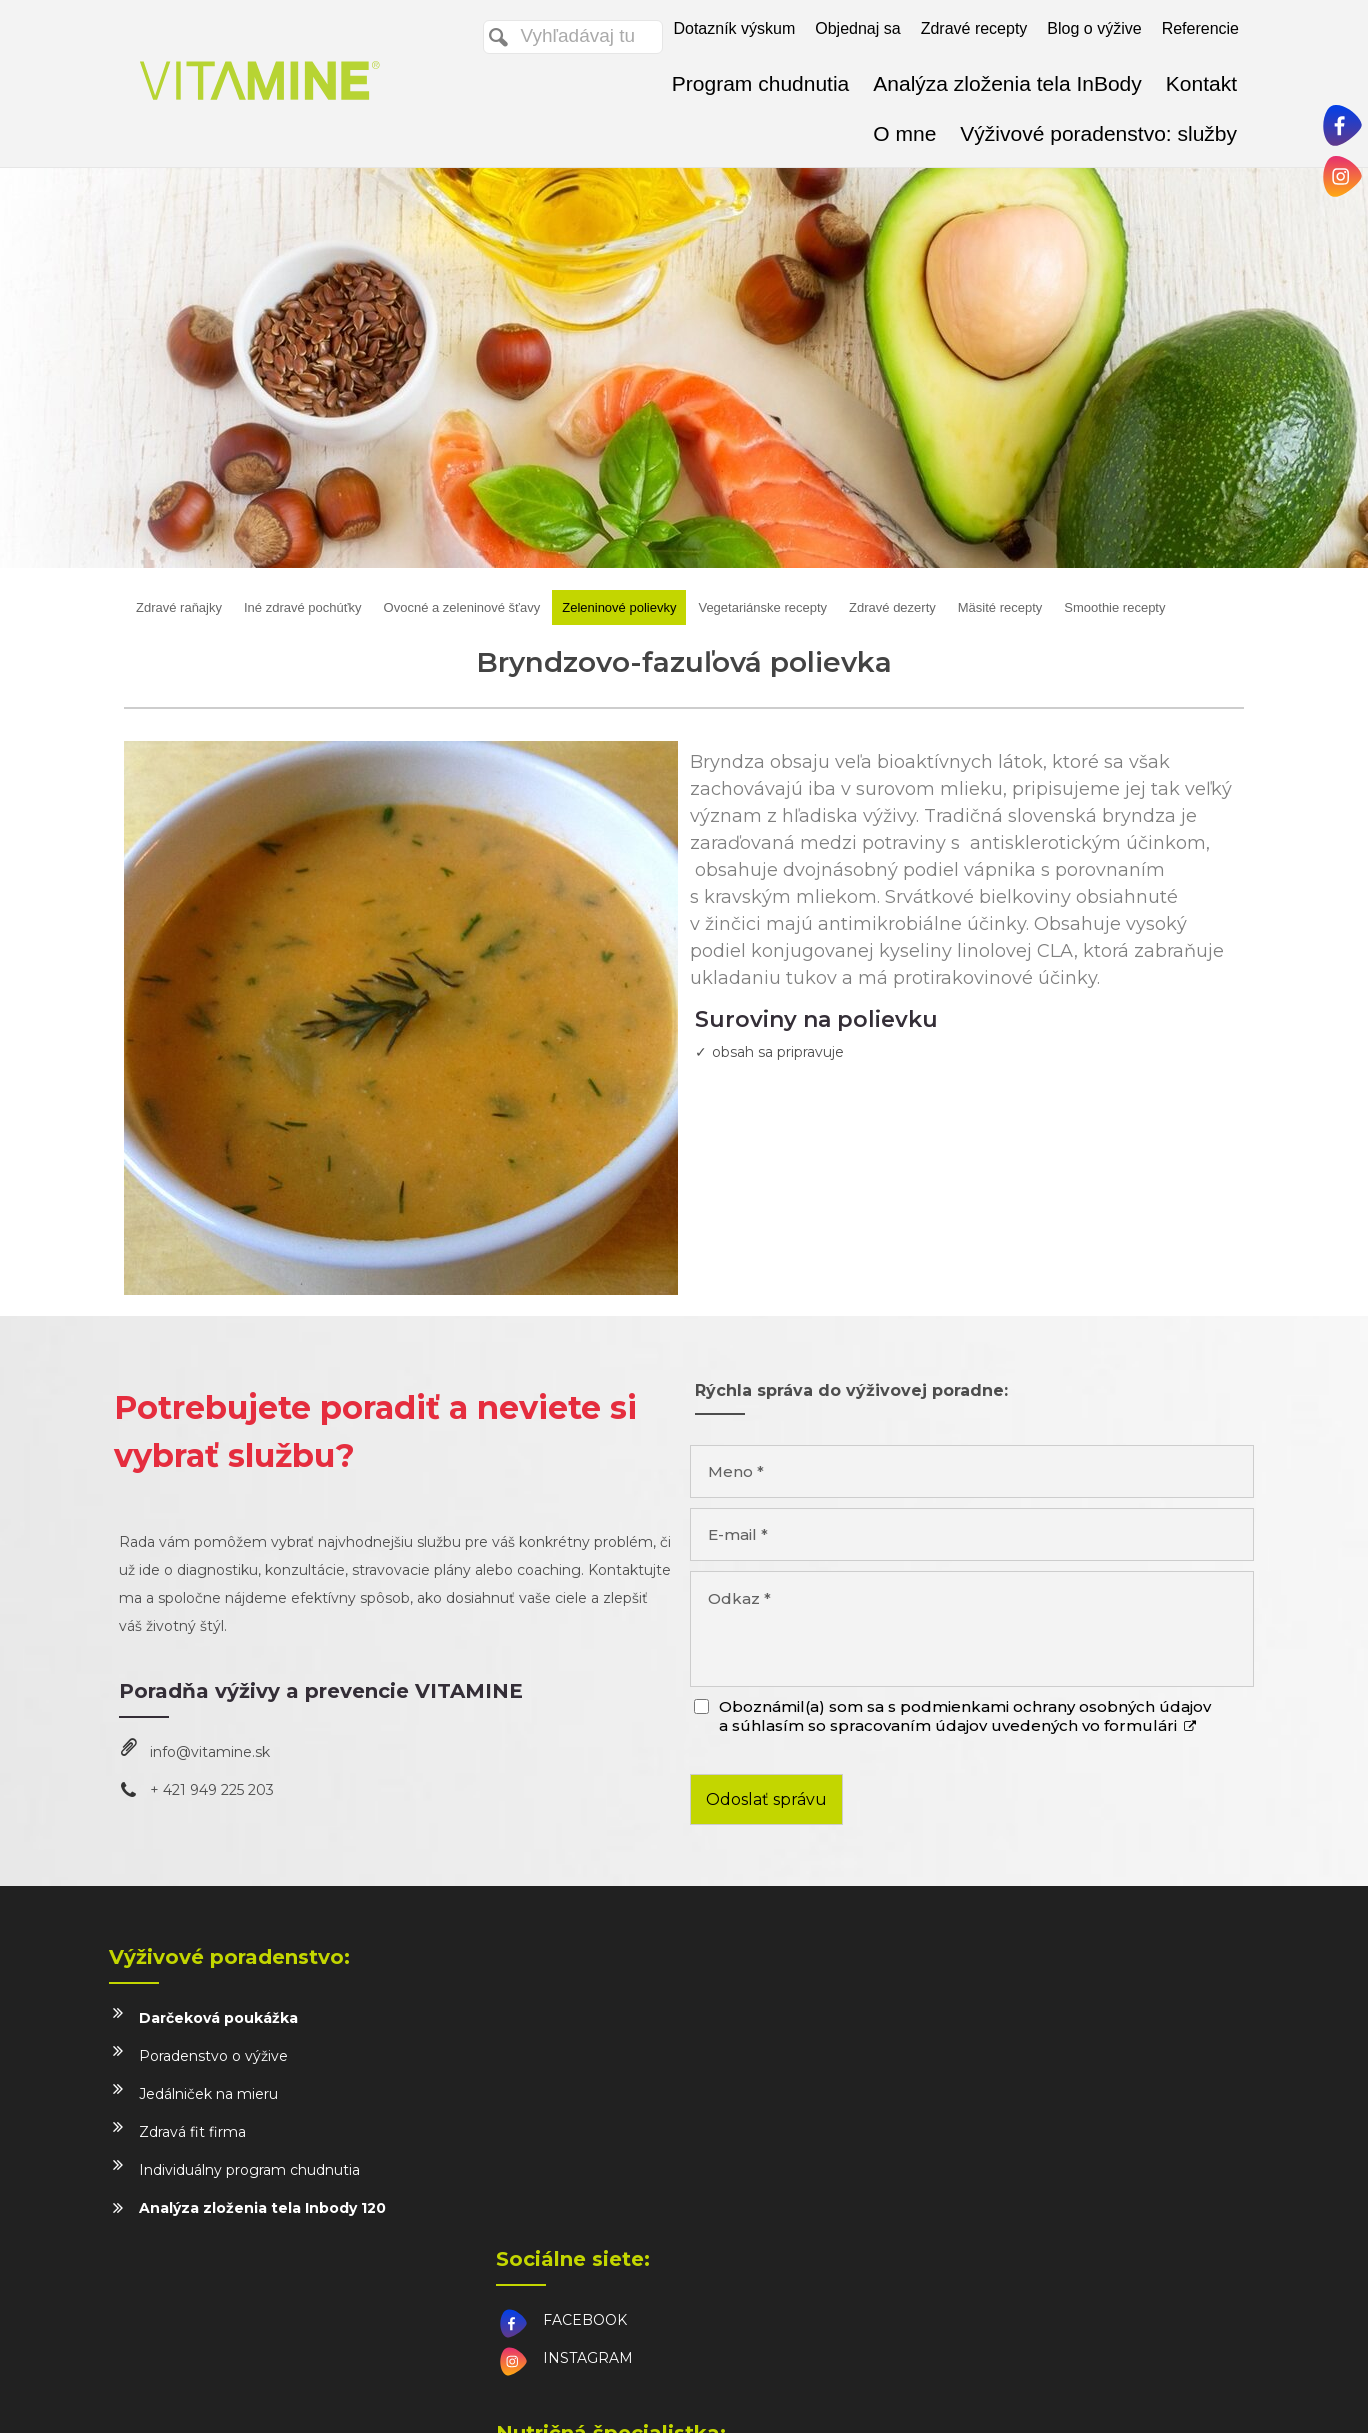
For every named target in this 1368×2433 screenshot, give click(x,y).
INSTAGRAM (592, 2056)
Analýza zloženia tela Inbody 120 (262, 2208)
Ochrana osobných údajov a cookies (901, 2394)
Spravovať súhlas (1071, 2394)
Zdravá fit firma (192, 2132)
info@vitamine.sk (210, 1752)
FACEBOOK (589, 2018)
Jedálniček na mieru (208, 2094)
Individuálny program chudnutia (249, 2170)
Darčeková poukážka (218, 2018)
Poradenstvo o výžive (213, 2056)
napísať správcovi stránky (706, 2394)
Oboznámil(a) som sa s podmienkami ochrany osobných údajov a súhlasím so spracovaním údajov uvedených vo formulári (965, 1716)
